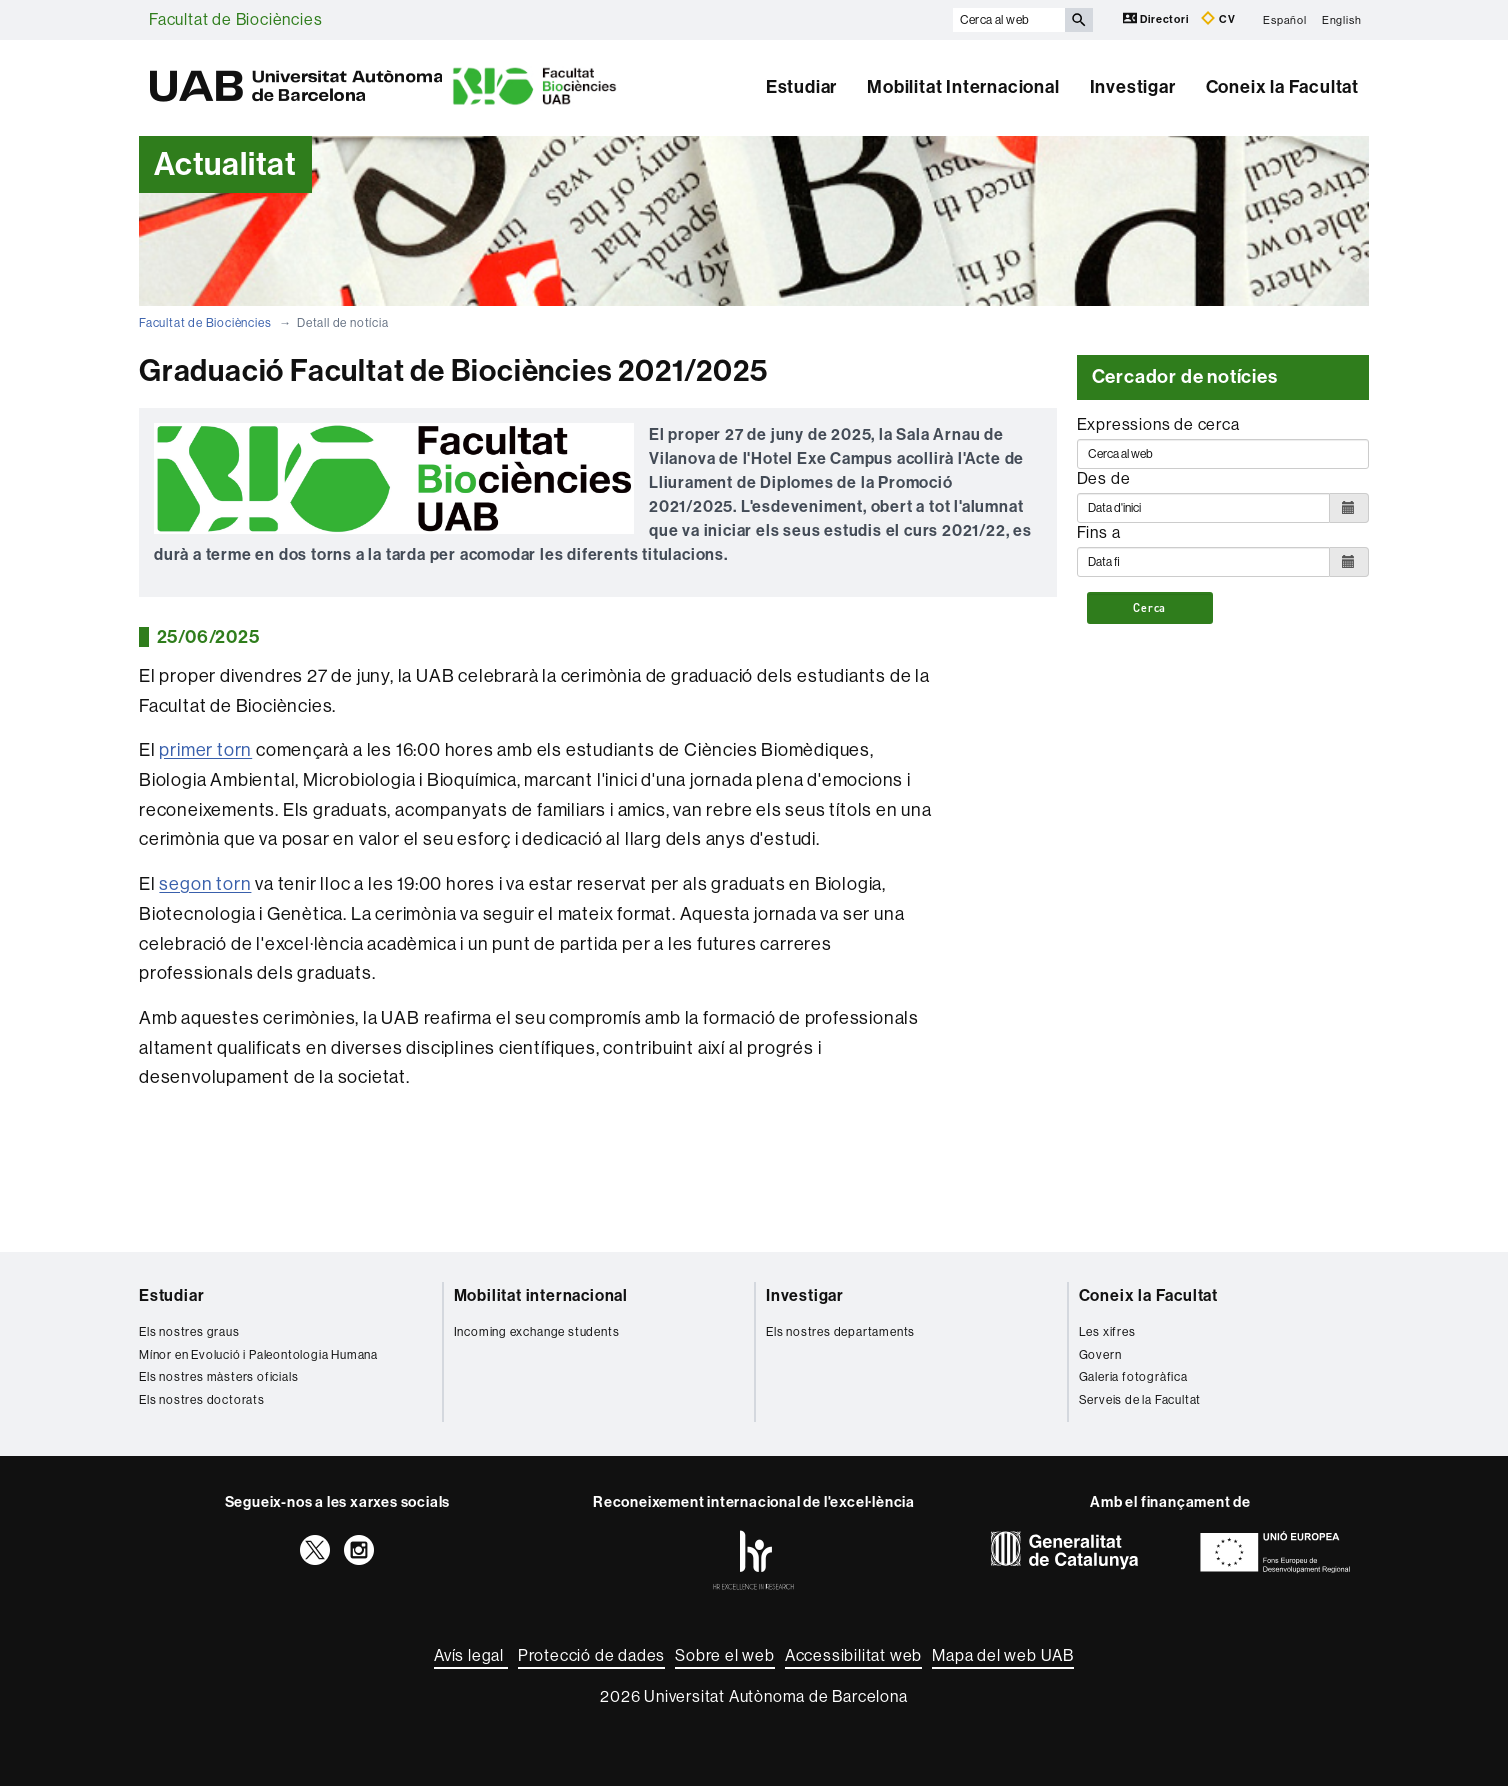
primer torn (205, 750)
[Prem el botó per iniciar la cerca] (1079, 20)
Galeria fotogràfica (1133, 1377)
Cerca (1149, 608)
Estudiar (801, 87)
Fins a (1099, 532)
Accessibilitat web (853, 1655)
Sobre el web (725, 1655)
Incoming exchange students (537, 1332)
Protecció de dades (591, 1655)
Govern (1100, 1355)
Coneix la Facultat (1282, 87)
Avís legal (471, 1655)
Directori (1157, 18)
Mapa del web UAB (1003, 1655)
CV (1218, 18)
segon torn (205, 884)
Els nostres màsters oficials (218, 1377)
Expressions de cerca (1158, 424)
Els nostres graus (189, 1332)
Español (1285, 19)
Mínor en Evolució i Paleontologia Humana (258, 1355)
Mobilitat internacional (541, 1295)
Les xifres (1107, 1332)
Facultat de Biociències (235, 19)
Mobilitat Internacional (963, 87)
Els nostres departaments (840, 1332)
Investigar (1133, 87)
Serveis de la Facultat (1140, 1400)
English (1342, 19)
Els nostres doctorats (202, 1400)
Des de (1104, 478)
